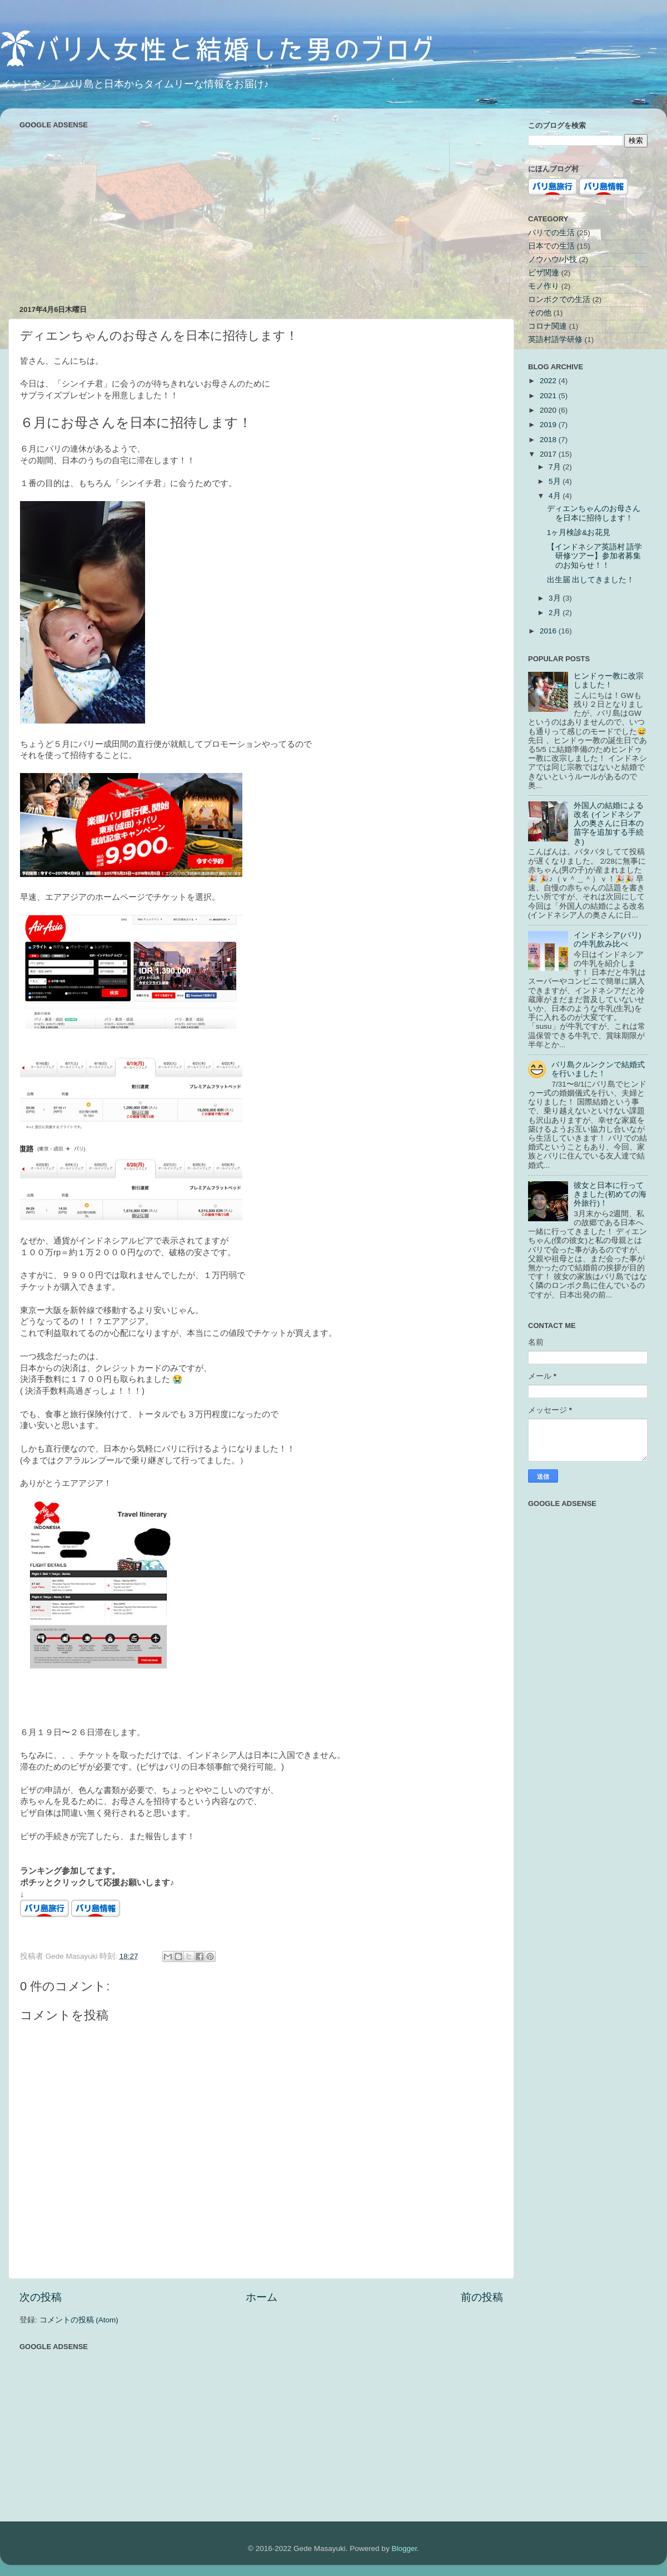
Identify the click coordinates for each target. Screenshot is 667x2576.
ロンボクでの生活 (559, 299)
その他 (539, 313)
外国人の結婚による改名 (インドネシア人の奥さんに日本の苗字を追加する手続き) (609, 823)
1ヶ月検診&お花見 (579, 532)
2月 (556, 612)
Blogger (404, 2548)
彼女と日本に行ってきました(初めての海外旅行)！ (610, 1194)
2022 (549, 381)
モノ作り (543, 286)
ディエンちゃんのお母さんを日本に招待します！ (593, 513)
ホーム (261, 2297)
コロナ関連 (547, 326)
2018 (549, 439)
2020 (549, 410)
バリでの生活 (551, 233)
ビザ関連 (543, 273)
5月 (556, 481)
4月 (556, 496)
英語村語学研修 (555, 339)
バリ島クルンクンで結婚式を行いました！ (598, 1069)
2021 (549, 396)
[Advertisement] (261, 210)
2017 (549, 454)
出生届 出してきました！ (591, 580)
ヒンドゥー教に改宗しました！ (609, 680)
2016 (549, 631)
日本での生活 (551, 246)
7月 (556, 467)
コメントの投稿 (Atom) (78, 2320)
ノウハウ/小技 (552, 259)
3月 (556, 598)
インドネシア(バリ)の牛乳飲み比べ (607, 939)
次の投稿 (40, 2297)
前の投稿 (482, 2297)
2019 (549, 424)
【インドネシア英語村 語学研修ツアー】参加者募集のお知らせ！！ (595, 556)
